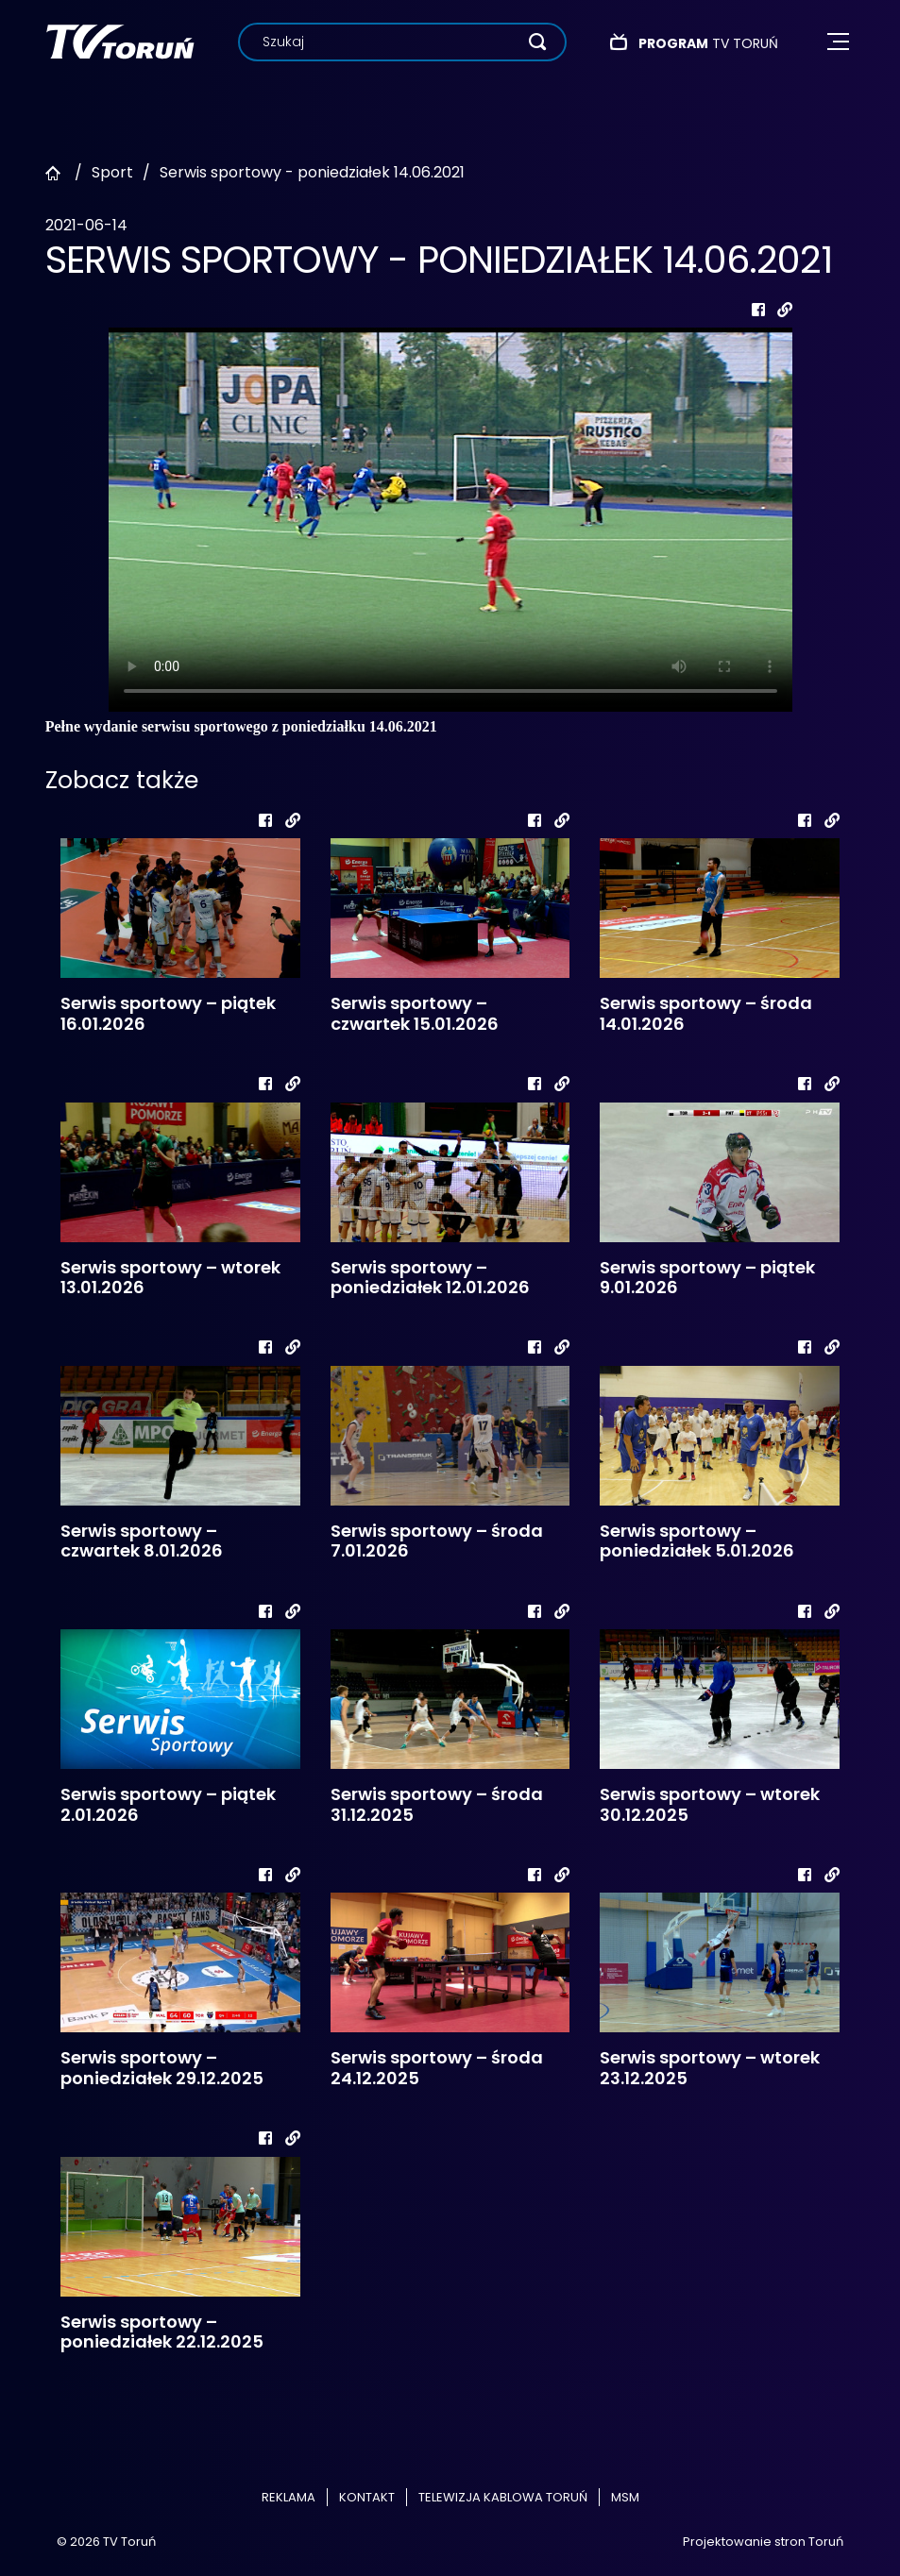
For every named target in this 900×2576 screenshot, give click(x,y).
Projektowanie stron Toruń (763, 2542)
